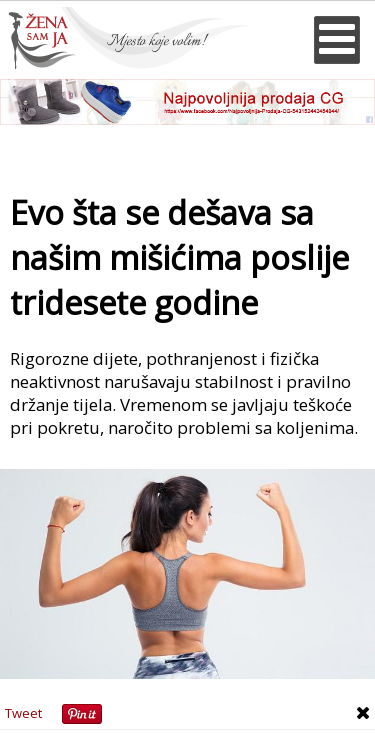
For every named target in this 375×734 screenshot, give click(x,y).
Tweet (23, 713)
